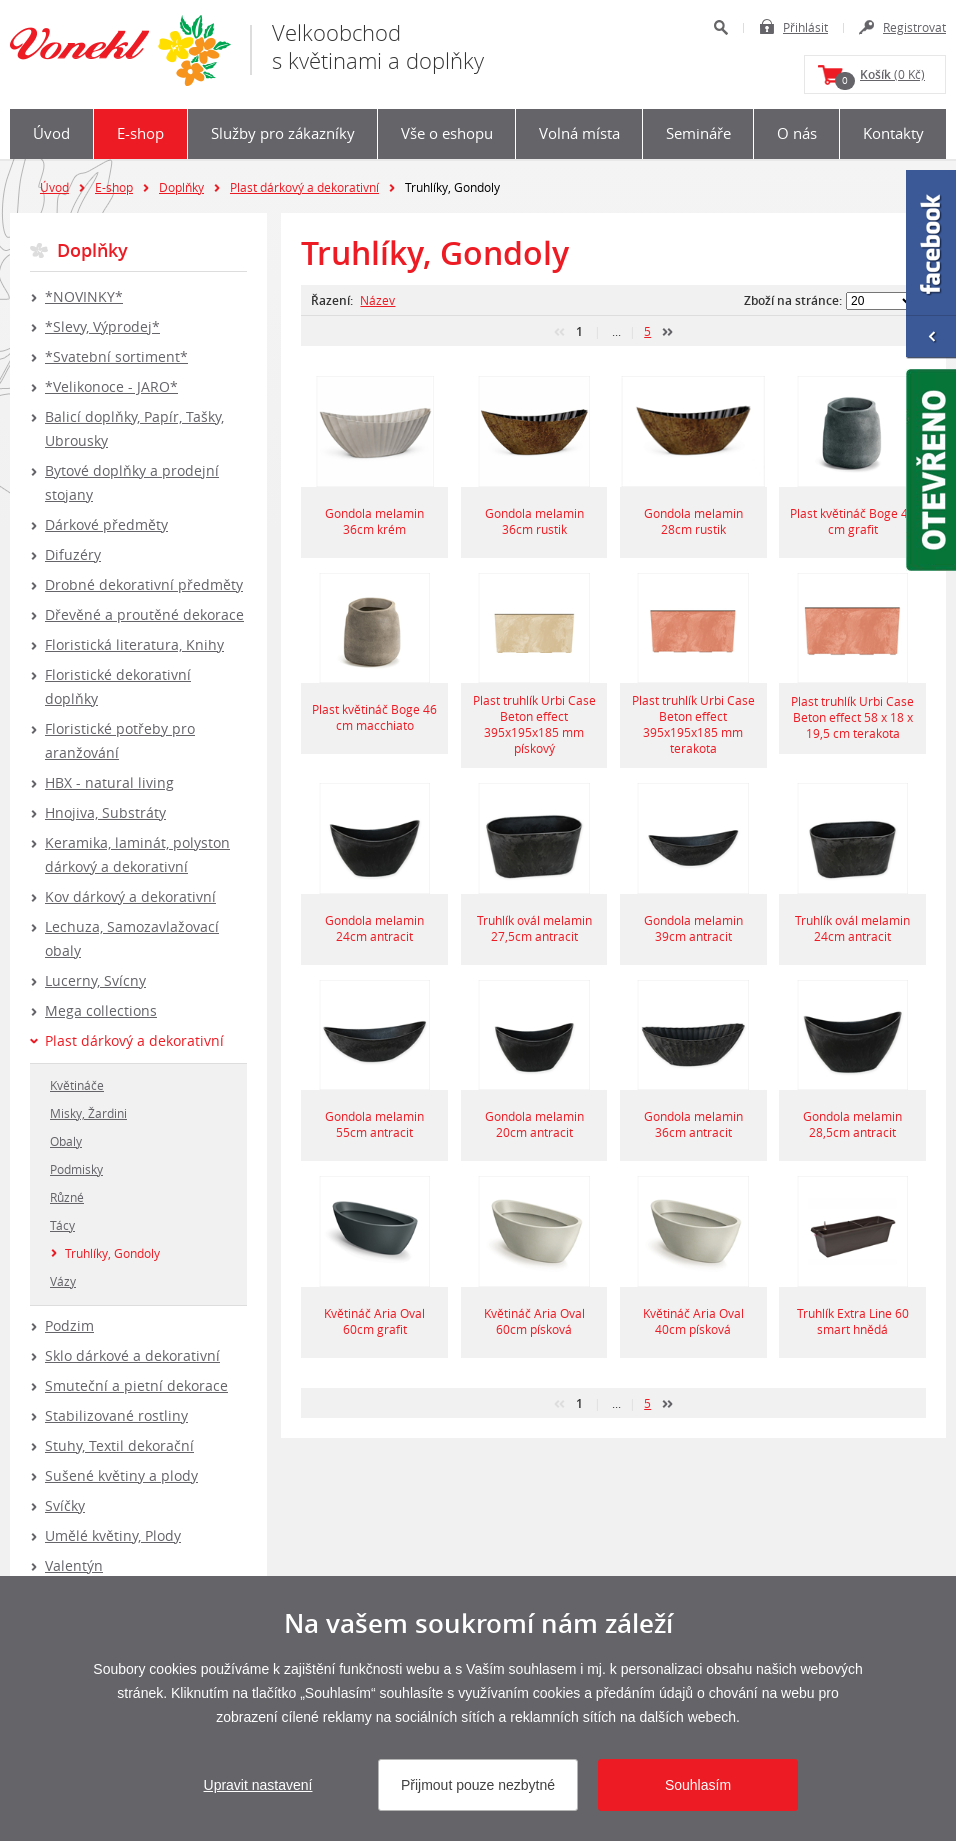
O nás (797, 133)
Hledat (720, 27)
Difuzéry (73, 554)
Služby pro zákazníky (283, 133)
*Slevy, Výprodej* (102, 326)
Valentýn (74, 1565)
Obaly (66, 1141)
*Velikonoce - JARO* (111, 386)
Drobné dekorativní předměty (144, 584)
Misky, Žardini (88, 1113)
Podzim (69, 1325)
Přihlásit (805, 27)
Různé (67, 1197)
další (667, 332)
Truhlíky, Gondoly (112, 1253)
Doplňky (181, 187)
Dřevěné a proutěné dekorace (144, 614)
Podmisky (76, 1169)
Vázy (63, 1281)
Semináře (698, 133)
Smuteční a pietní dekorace (136, 1385)
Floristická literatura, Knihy (134, 644)
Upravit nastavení (258, 1785)
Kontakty (893, 133)
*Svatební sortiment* (116, 356)
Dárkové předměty (106, 524)
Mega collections (101, 1010)
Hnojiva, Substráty (105, 812)
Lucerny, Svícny (95, 980)
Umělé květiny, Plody (113, 1535)
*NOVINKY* (84, 296)
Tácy (62, 1225)
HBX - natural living (109, 782)
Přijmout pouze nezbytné (478, 1785)
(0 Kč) (880, 78)
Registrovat (914, 27)
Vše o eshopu (447, 133)
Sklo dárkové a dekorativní (132, 1355)
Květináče (77, 1085)
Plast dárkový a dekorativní (304, 187)
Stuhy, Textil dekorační (119, 1445)
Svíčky (65, 1505)
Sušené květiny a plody (121, 1475)
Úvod (51, 133)
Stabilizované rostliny (116, 1415)
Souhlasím (698, 1785)
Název (377, 300)
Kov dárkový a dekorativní (130, 896)
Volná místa (579, 133)
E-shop (140, 133)
